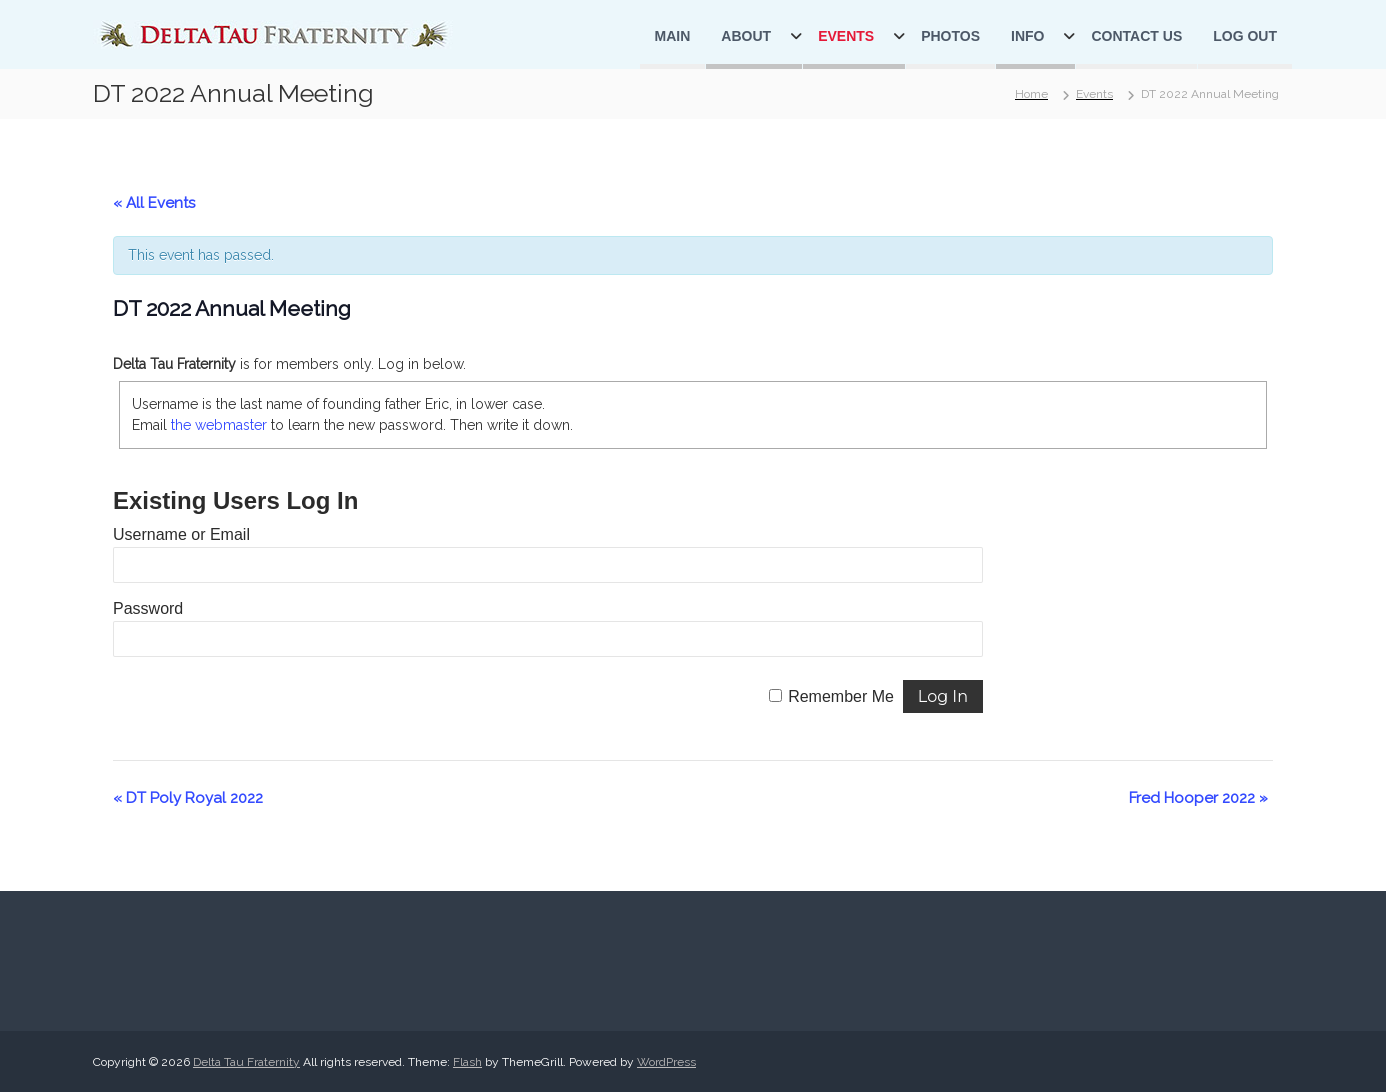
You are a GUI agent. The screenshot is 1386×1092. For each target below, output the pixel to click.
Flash (467, 1062)
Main (673, 36)
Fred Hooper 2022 (1198, 798)
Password (148, 608)
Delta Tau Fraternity (246, 1062)
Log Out (1245, 36)
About (746, 36)
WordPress (666, 1062)
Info (1027, 36)
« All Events (154, 203)
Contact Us (1136, 36)
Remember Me (841, 696)
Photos (950, 36)
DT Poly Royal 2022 (188, 798)
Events (846, 36)
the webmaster (219, 425)
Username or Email (181, 534)
